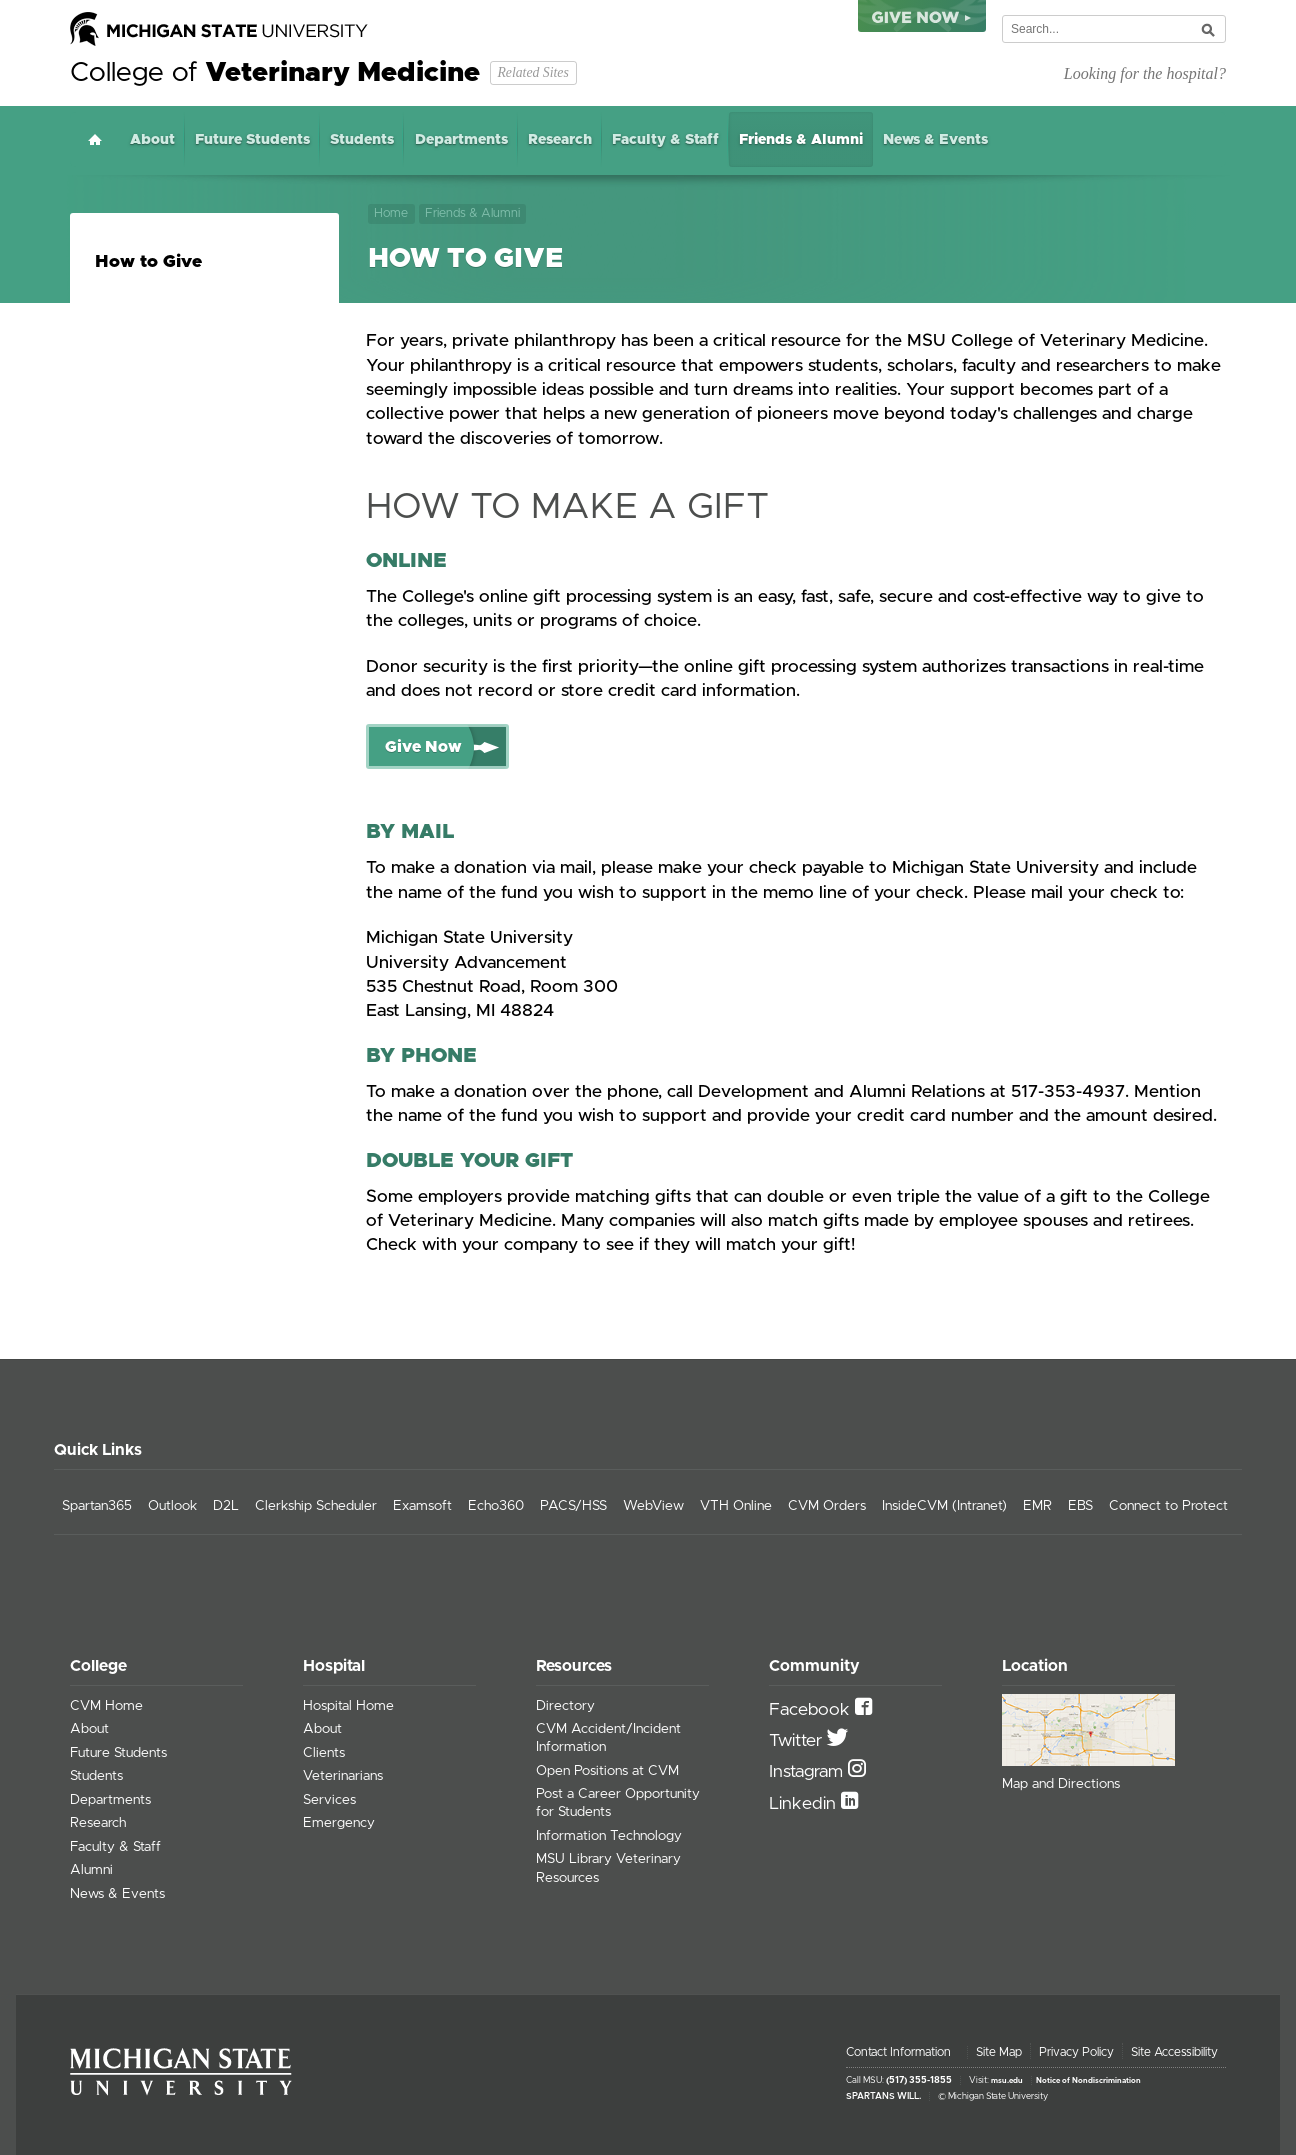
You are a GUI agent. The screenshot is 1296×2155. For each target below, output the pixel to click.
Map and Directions (1061, 1784)
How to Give (148, 262)
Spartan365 (97, 1506)
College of (275, 73)
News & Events (935, 140)
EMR (1037, 1506)
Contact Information (898, 2052)
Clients (324, 1753)
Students (362, 140)
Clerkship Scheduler (316, 1506)
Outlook (172, 1506)
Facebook (812, 1710)
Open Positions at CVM (607, 1771)
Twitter (798, 1741)
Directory (565, 1706)
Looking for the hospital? (1145, 73)
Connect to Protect (1168, 1506)
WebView (653, 1506)
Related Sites (532, 72)
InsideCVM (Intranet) (944, 1506)
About (152, 140)
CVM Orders (827, 1506)
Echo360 (496, 1506)
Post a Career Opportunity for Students (618, 1803)
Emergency (339, 1823)
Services (329, 1800)
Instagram (808, 1772)
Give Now (423, 747)
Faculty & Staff (665, 140)
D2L (226, 1506)
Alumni (91, 1870)
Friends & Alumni (801, 140)
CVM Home (106, 1706)
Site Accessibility (1174, 2052)
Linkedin (805, 1804)
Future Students (252, 140)
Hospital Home (348, 1706)
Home (95, 139)
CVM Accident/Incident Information (608, 1738)
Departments (461, 140)
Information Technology (609, 1836)
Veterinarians (343, 1776)
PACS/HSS (573, 1506)
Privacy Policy (1076, 2052)
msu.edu (1007, 2081)
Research (560, 140)
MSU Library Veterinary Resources (608, 1868)
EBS (1080, 1506)
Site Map (999, 2052)
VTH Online (736, 1506)
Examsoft (422, 1506)
